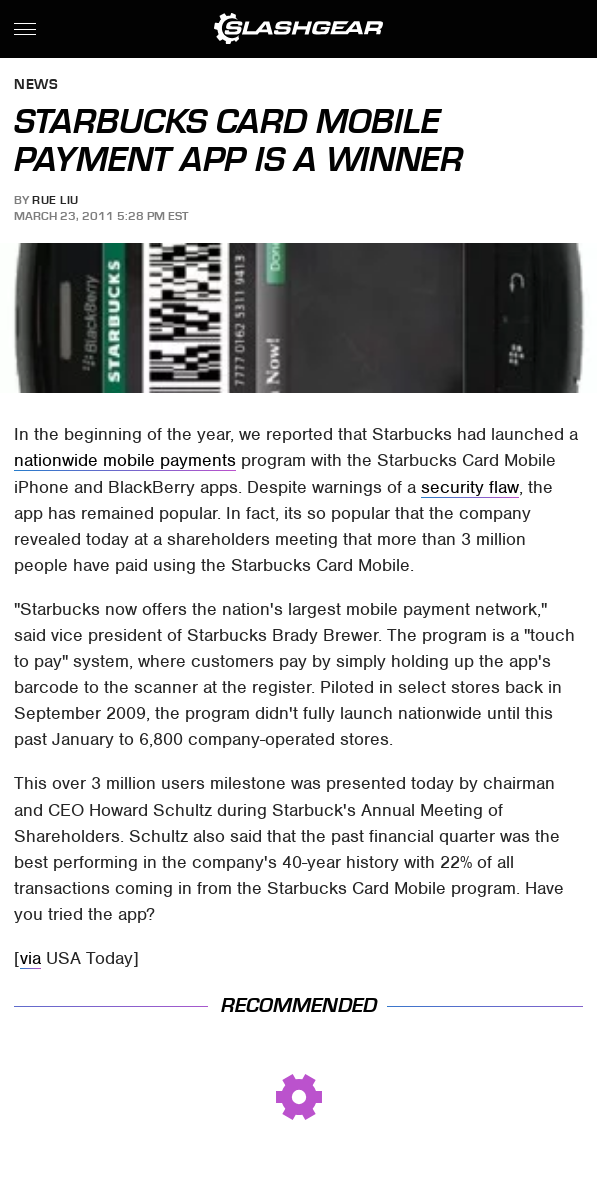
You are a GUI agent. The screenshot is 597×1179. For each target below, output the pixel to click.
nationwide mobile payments (125, 460)
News (36, 85)
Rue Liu (55, 200)
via (30, 958)
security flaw (470, 487)
